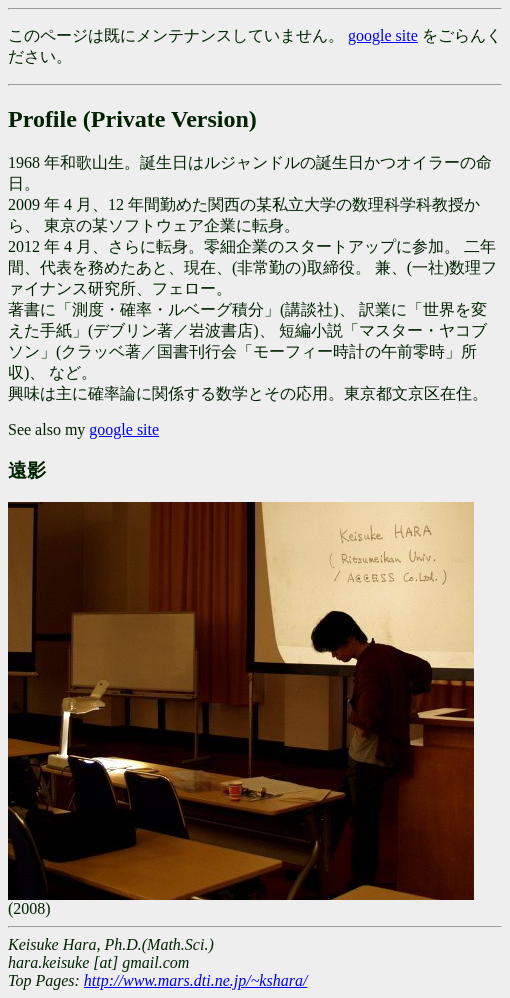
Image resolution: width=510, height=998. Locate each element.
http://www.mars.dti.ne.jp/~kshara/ (195, 980)
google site (383, 35)
